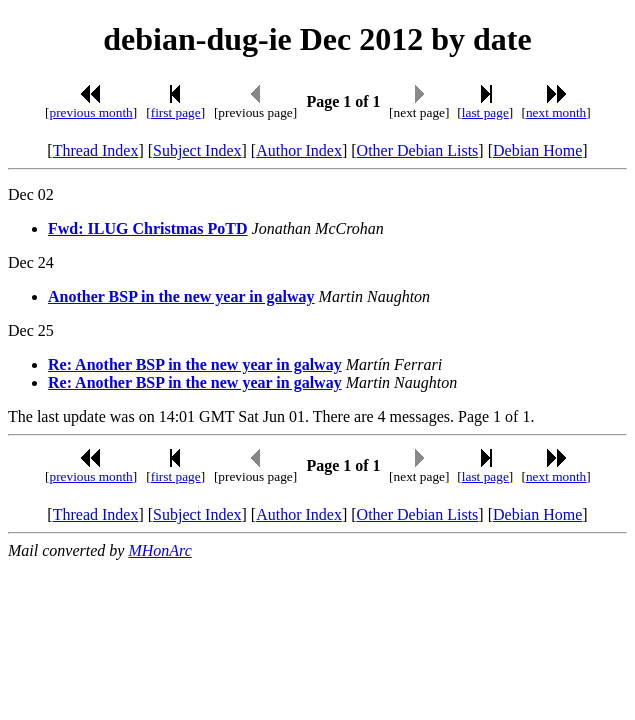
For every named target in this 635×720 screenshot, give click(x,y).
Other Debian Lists (418, 150)
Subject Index (197, 150)
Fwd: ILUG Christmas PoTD (148, 228)
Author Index (299, 150)
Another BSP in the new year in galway (181, 296)
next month (556, 112)
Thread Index (96, 150)
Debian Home (537, 150)
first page (176, 112)
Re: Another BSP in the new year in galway (195, 364)
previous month (90, 112)
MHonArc (159, 550)
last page (485, 112)
